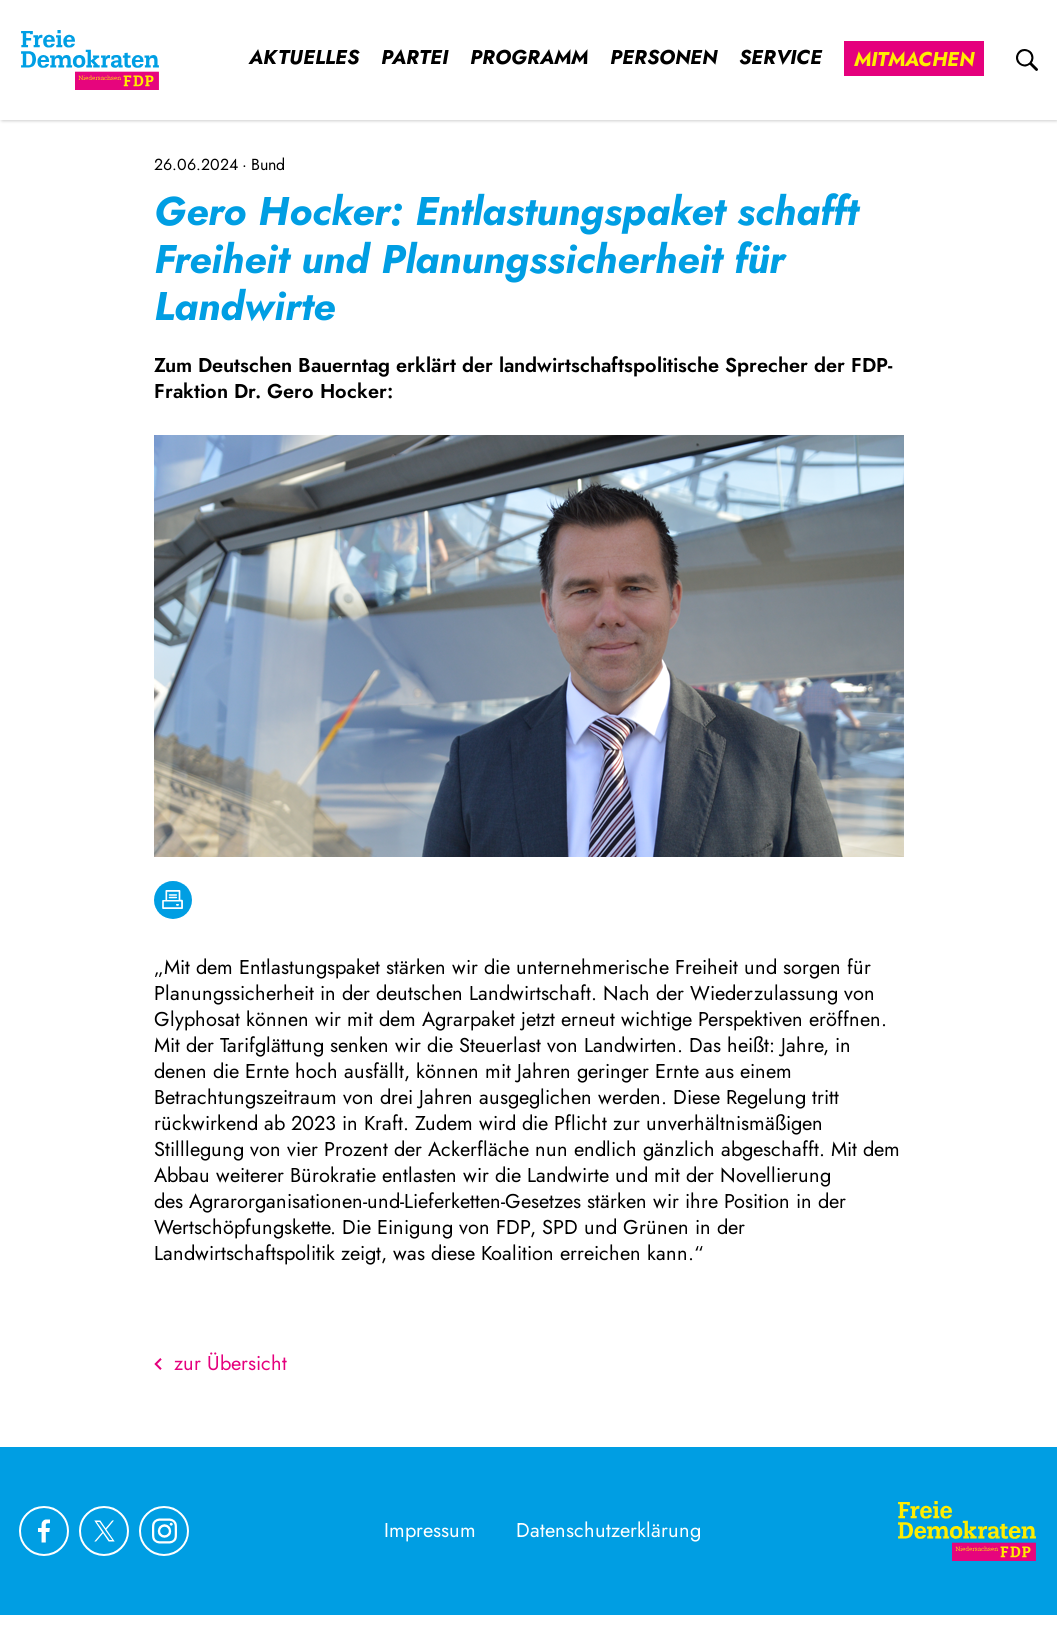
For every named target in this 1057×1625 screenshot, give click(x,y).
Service (780, 58)
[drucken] (173, 900)
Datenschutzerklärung (608, 1530)
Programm (529, 58)
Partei (414, 58)
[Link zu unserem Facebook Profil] (44, 1531)
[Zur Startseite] (967, 1531)
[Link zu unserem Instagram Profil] (164, 1531)
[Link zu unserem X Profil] (104, 1531)
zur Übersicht (220, 1364)
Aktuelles (304, 58)
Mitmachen (914, 59)
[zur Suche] (1027, 60)
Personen (663, 58)
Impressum (430, 1530)
